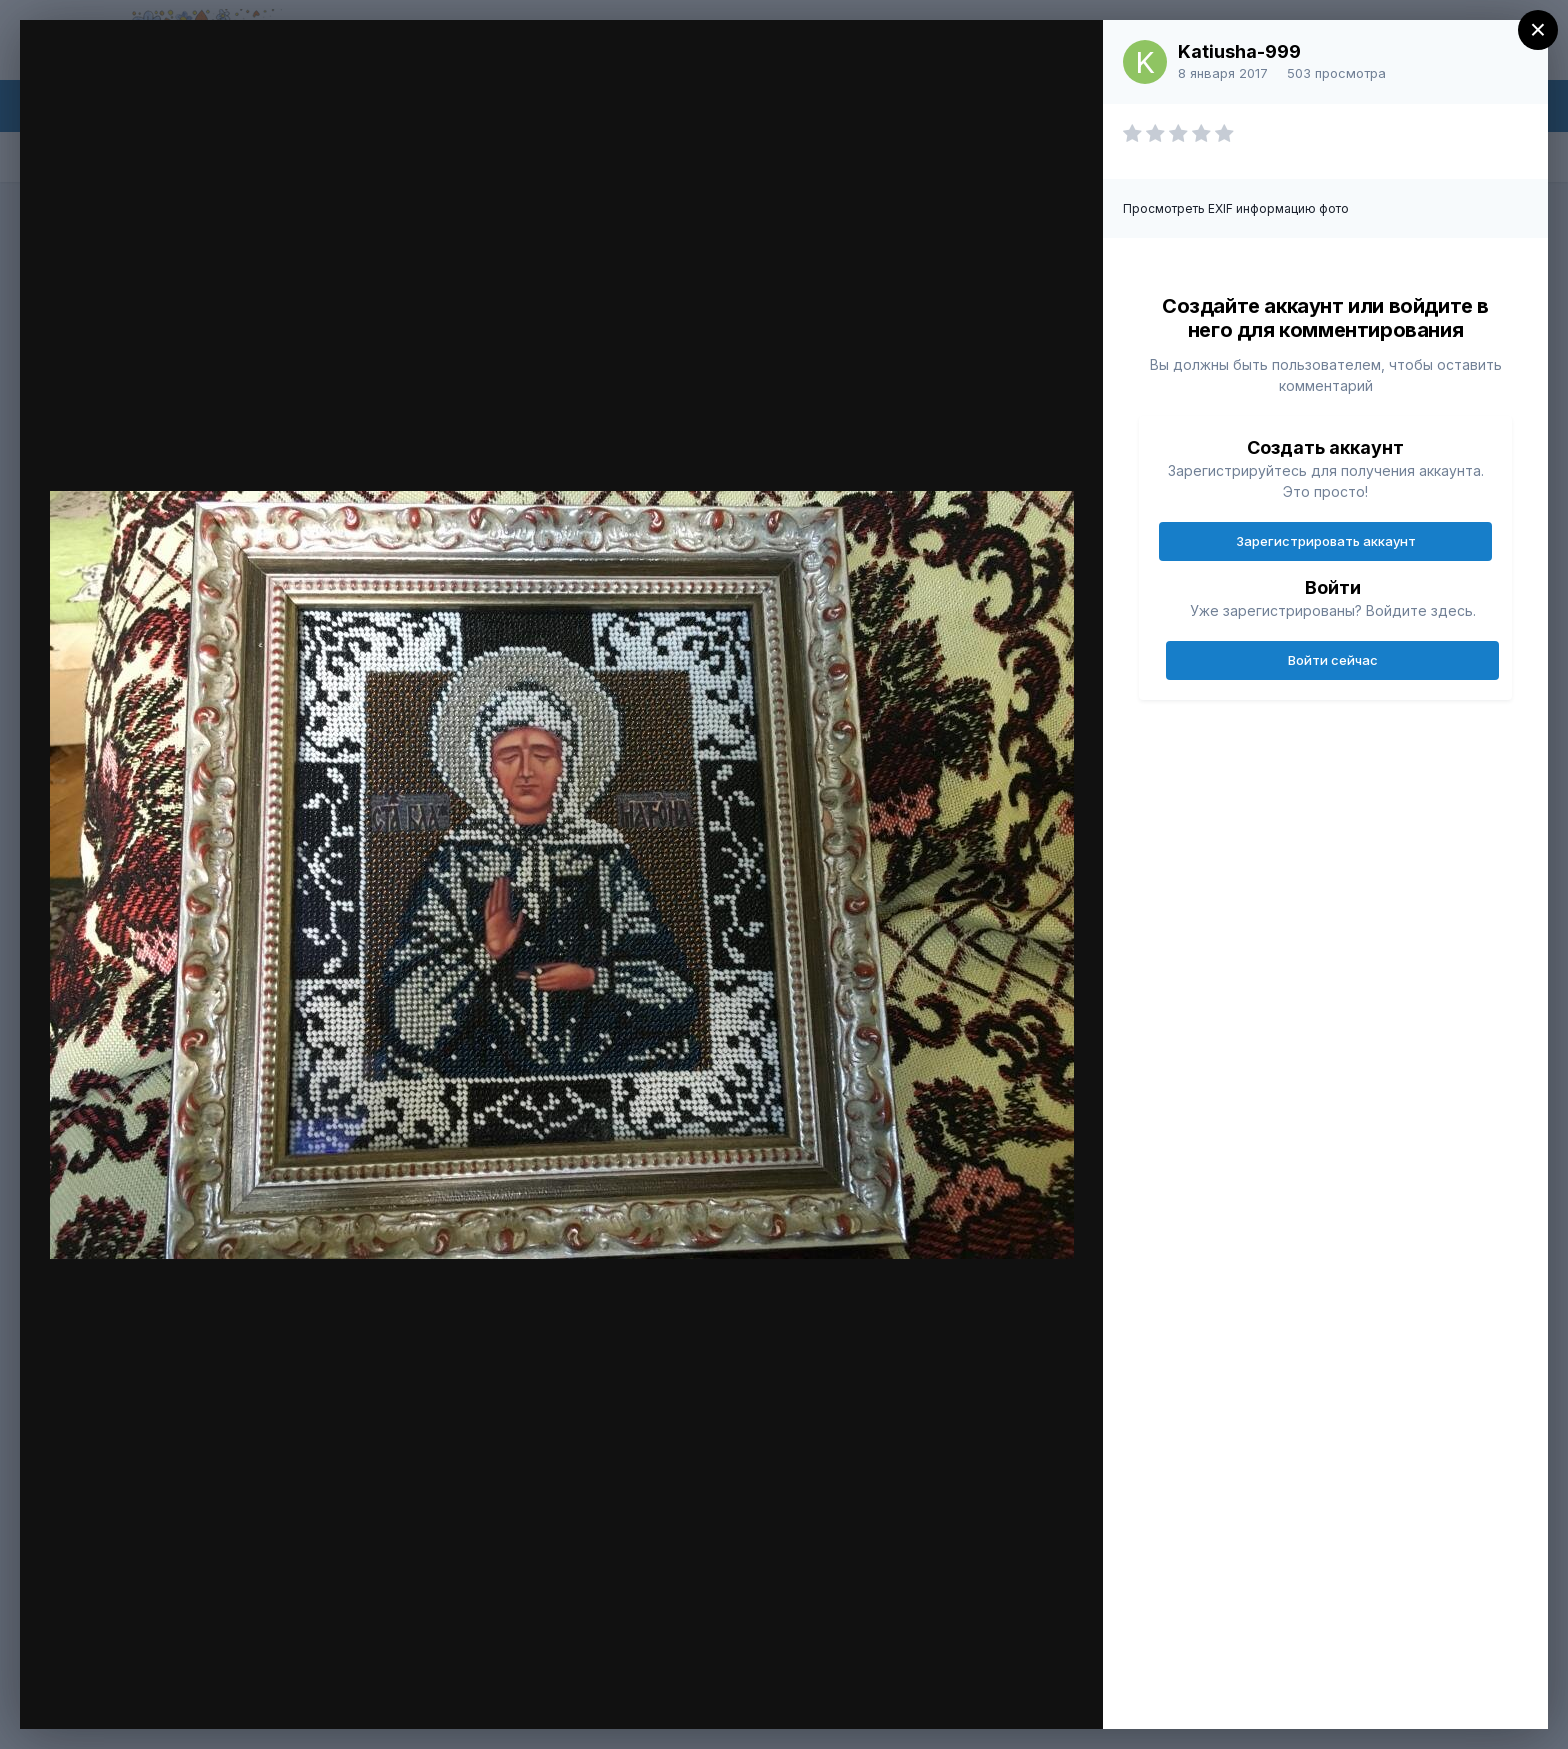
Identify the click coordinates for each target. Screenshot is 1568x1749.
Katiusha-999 (1239, 51)
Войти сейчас (1333, 660)
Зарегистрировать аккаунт (1326, 541)
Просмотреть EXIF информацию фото (1236, 208)
